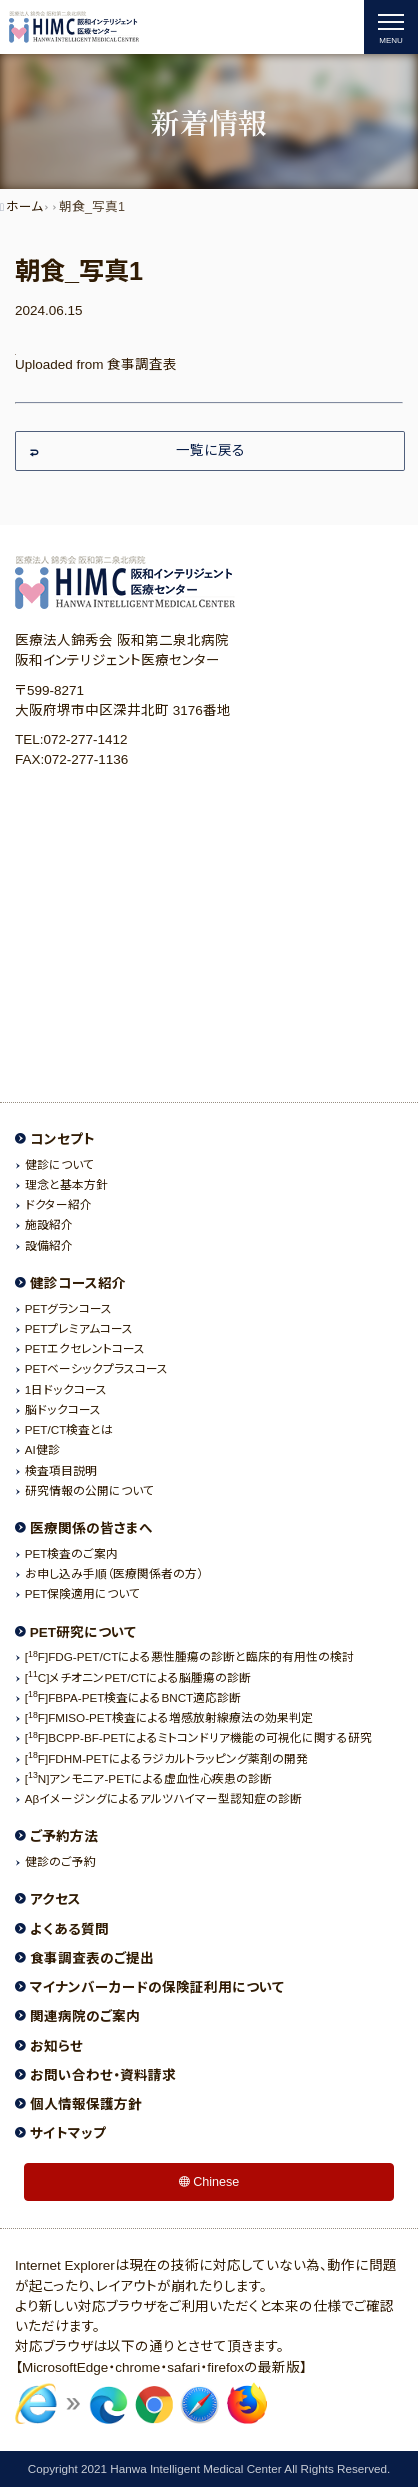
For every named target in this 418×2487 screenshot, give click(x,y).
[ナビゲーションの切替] (391, 27)
